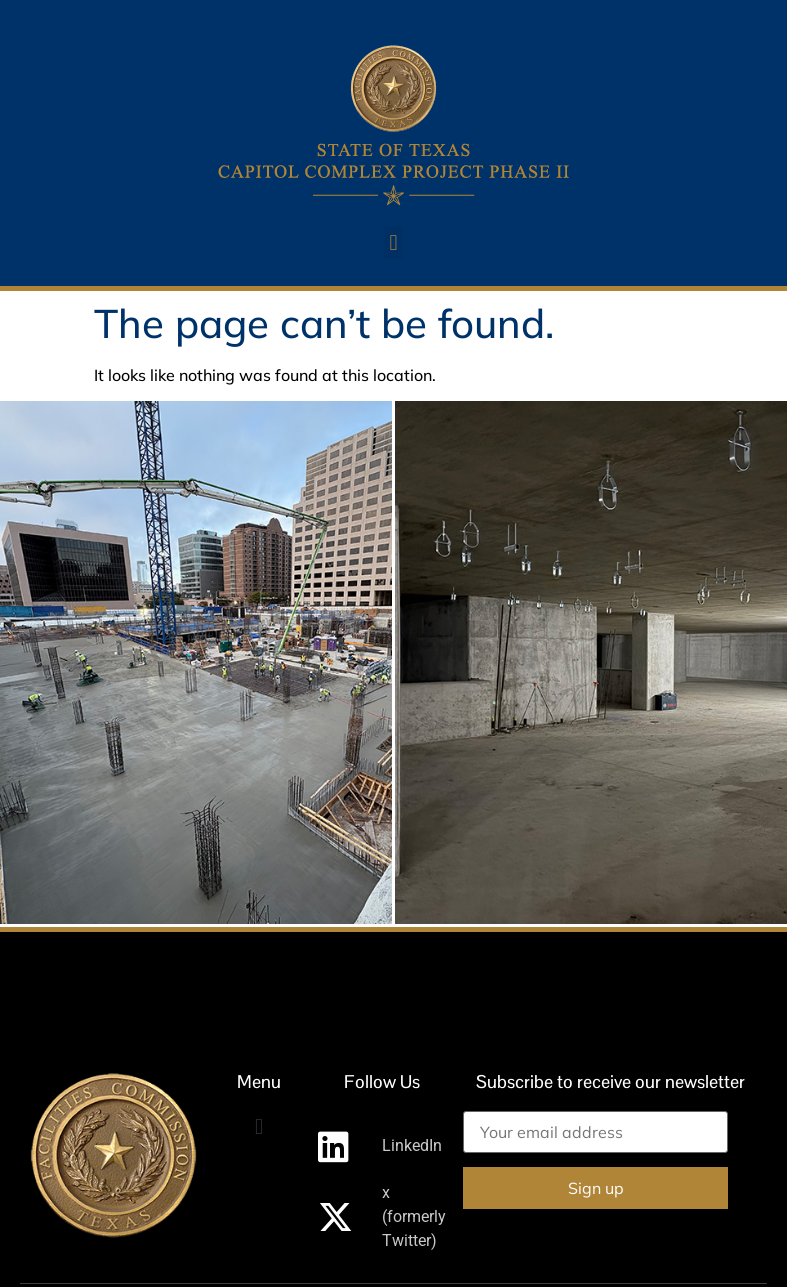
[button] (393, 242)
